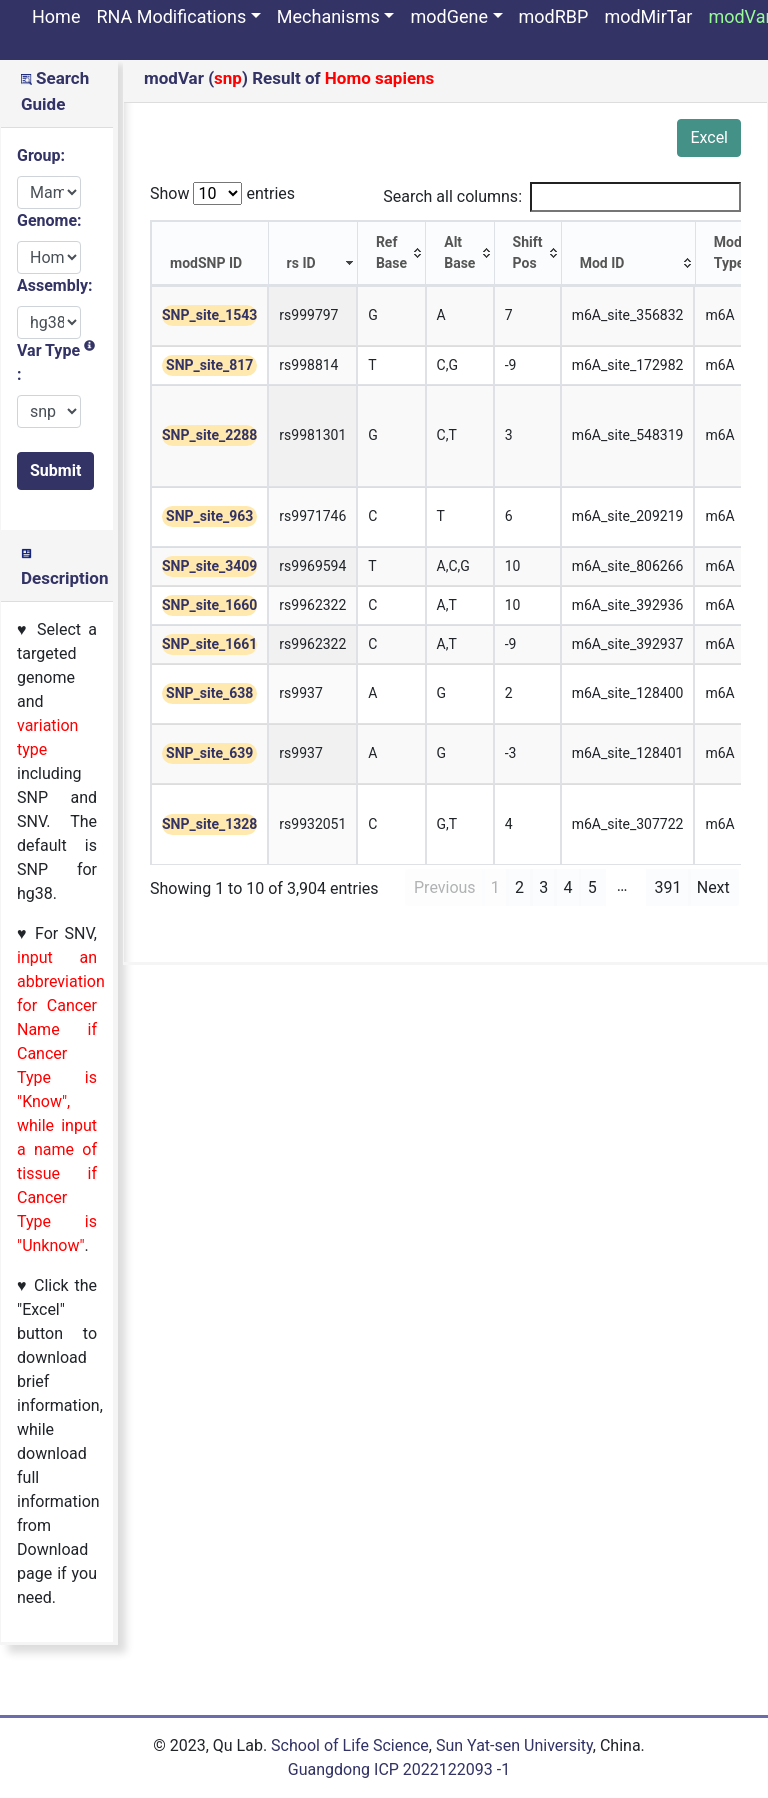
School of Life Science (350, 1745)
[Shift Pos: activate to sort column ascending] (528, 253)
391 (668, 887)
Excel (709, 137)
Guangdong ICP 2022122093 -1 (399, 1769)
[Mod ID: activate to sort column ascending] (629, 253)
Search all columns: (562, 197)
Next (713, 887)
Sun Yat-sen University (514, 1745)
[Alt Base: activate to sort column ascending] (460, 253)
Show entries (222, 193)
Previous (445, 887)
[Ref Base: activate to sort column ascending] (392, 253)
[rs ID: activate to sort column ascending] (313, 253)
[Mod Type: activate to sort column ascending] (730, 253)
